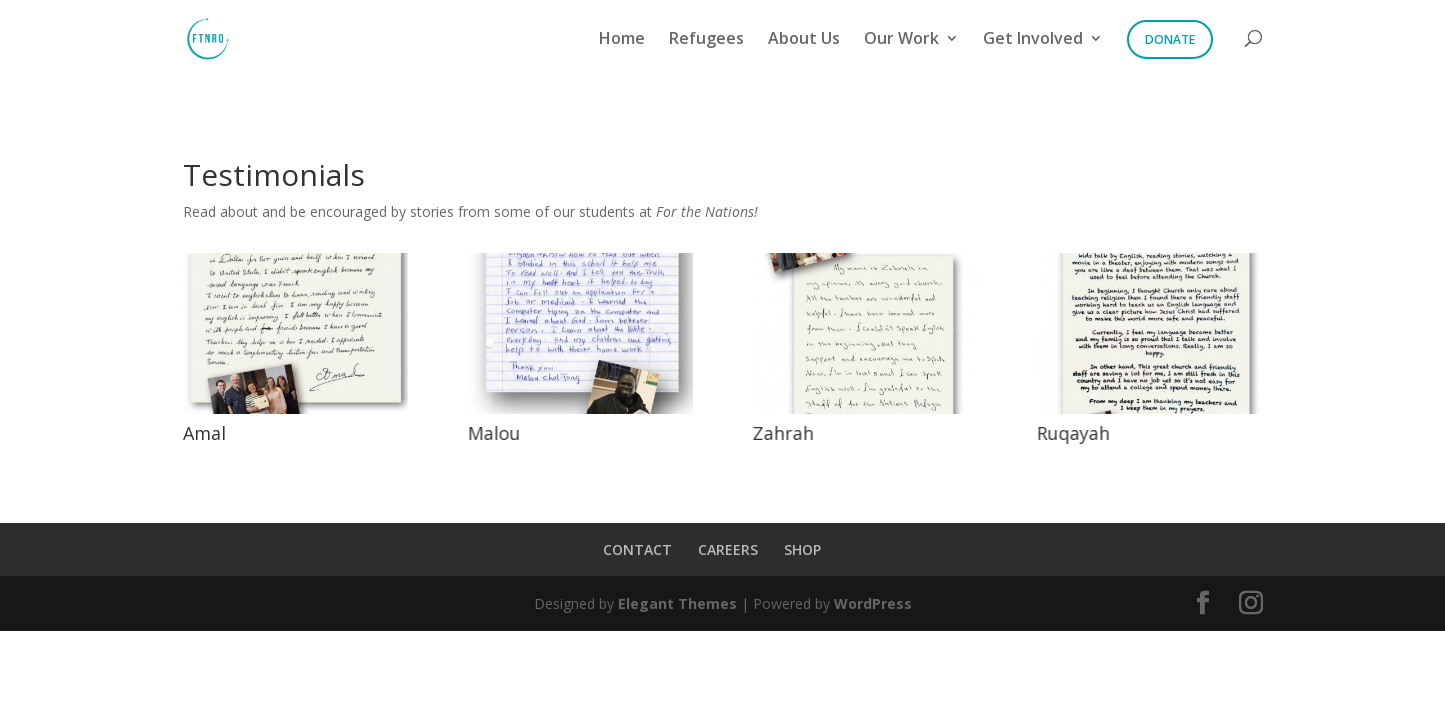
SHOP (802, 549)
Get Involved (1033, 39)
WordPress (873, 603)
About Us (804, 39)
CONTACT (637, 549)
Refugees (706, 39)
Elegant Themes (677, 603)
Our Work (901, 39)
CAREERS (728, 549)
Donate (1170, 39)
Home (622, 39)
